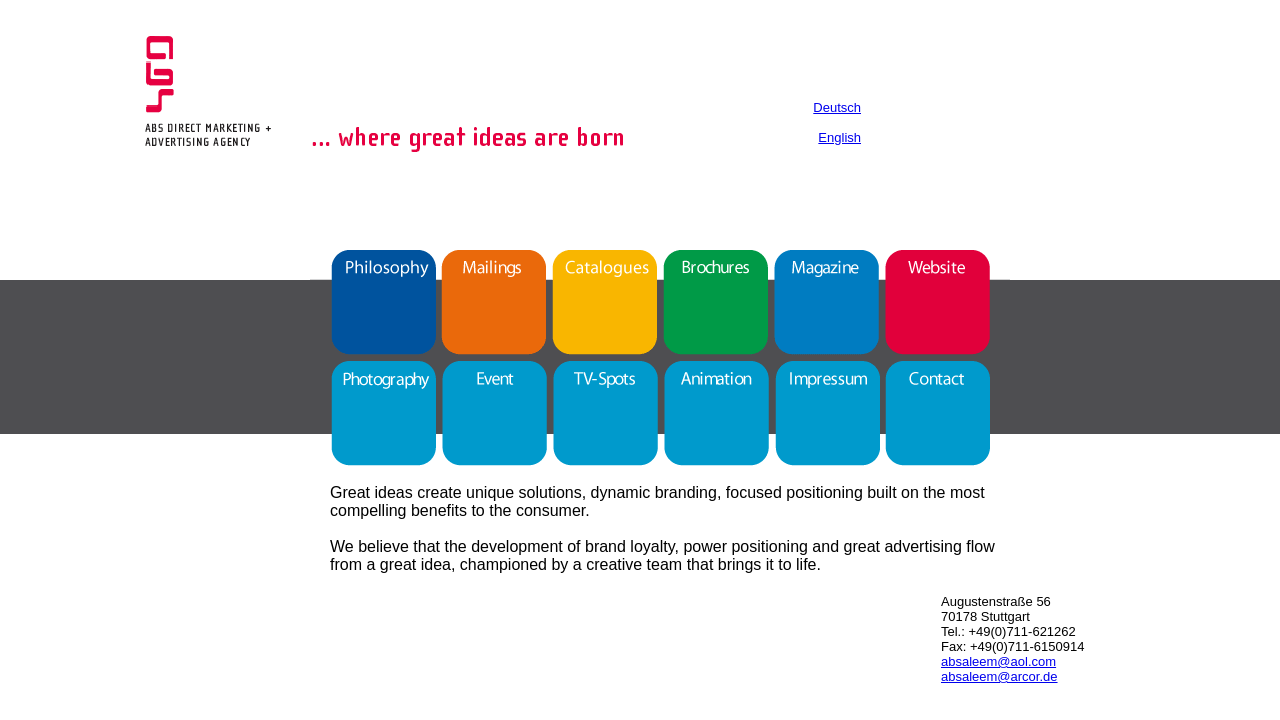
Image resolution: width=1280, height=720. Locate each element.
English (839, 137)
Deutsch (837, 107)
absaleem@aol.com (998, 661)
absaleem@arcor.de (999, 676)
